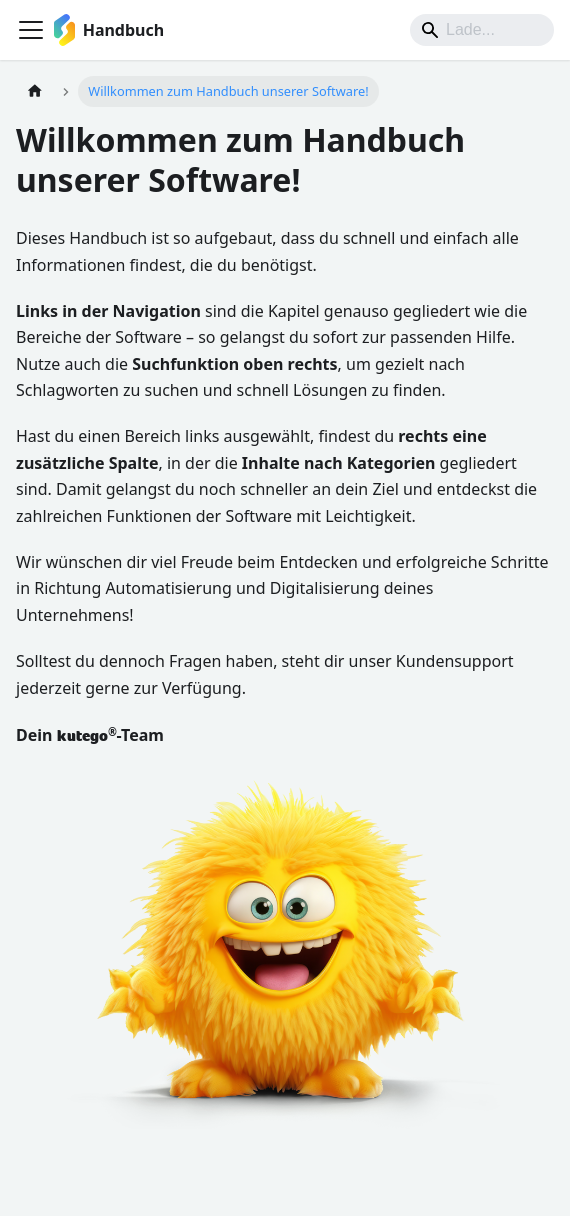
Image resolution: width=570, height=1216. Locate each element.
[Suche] (482, 30)
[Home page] (35, 91)
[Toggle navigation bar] (31, 30)
